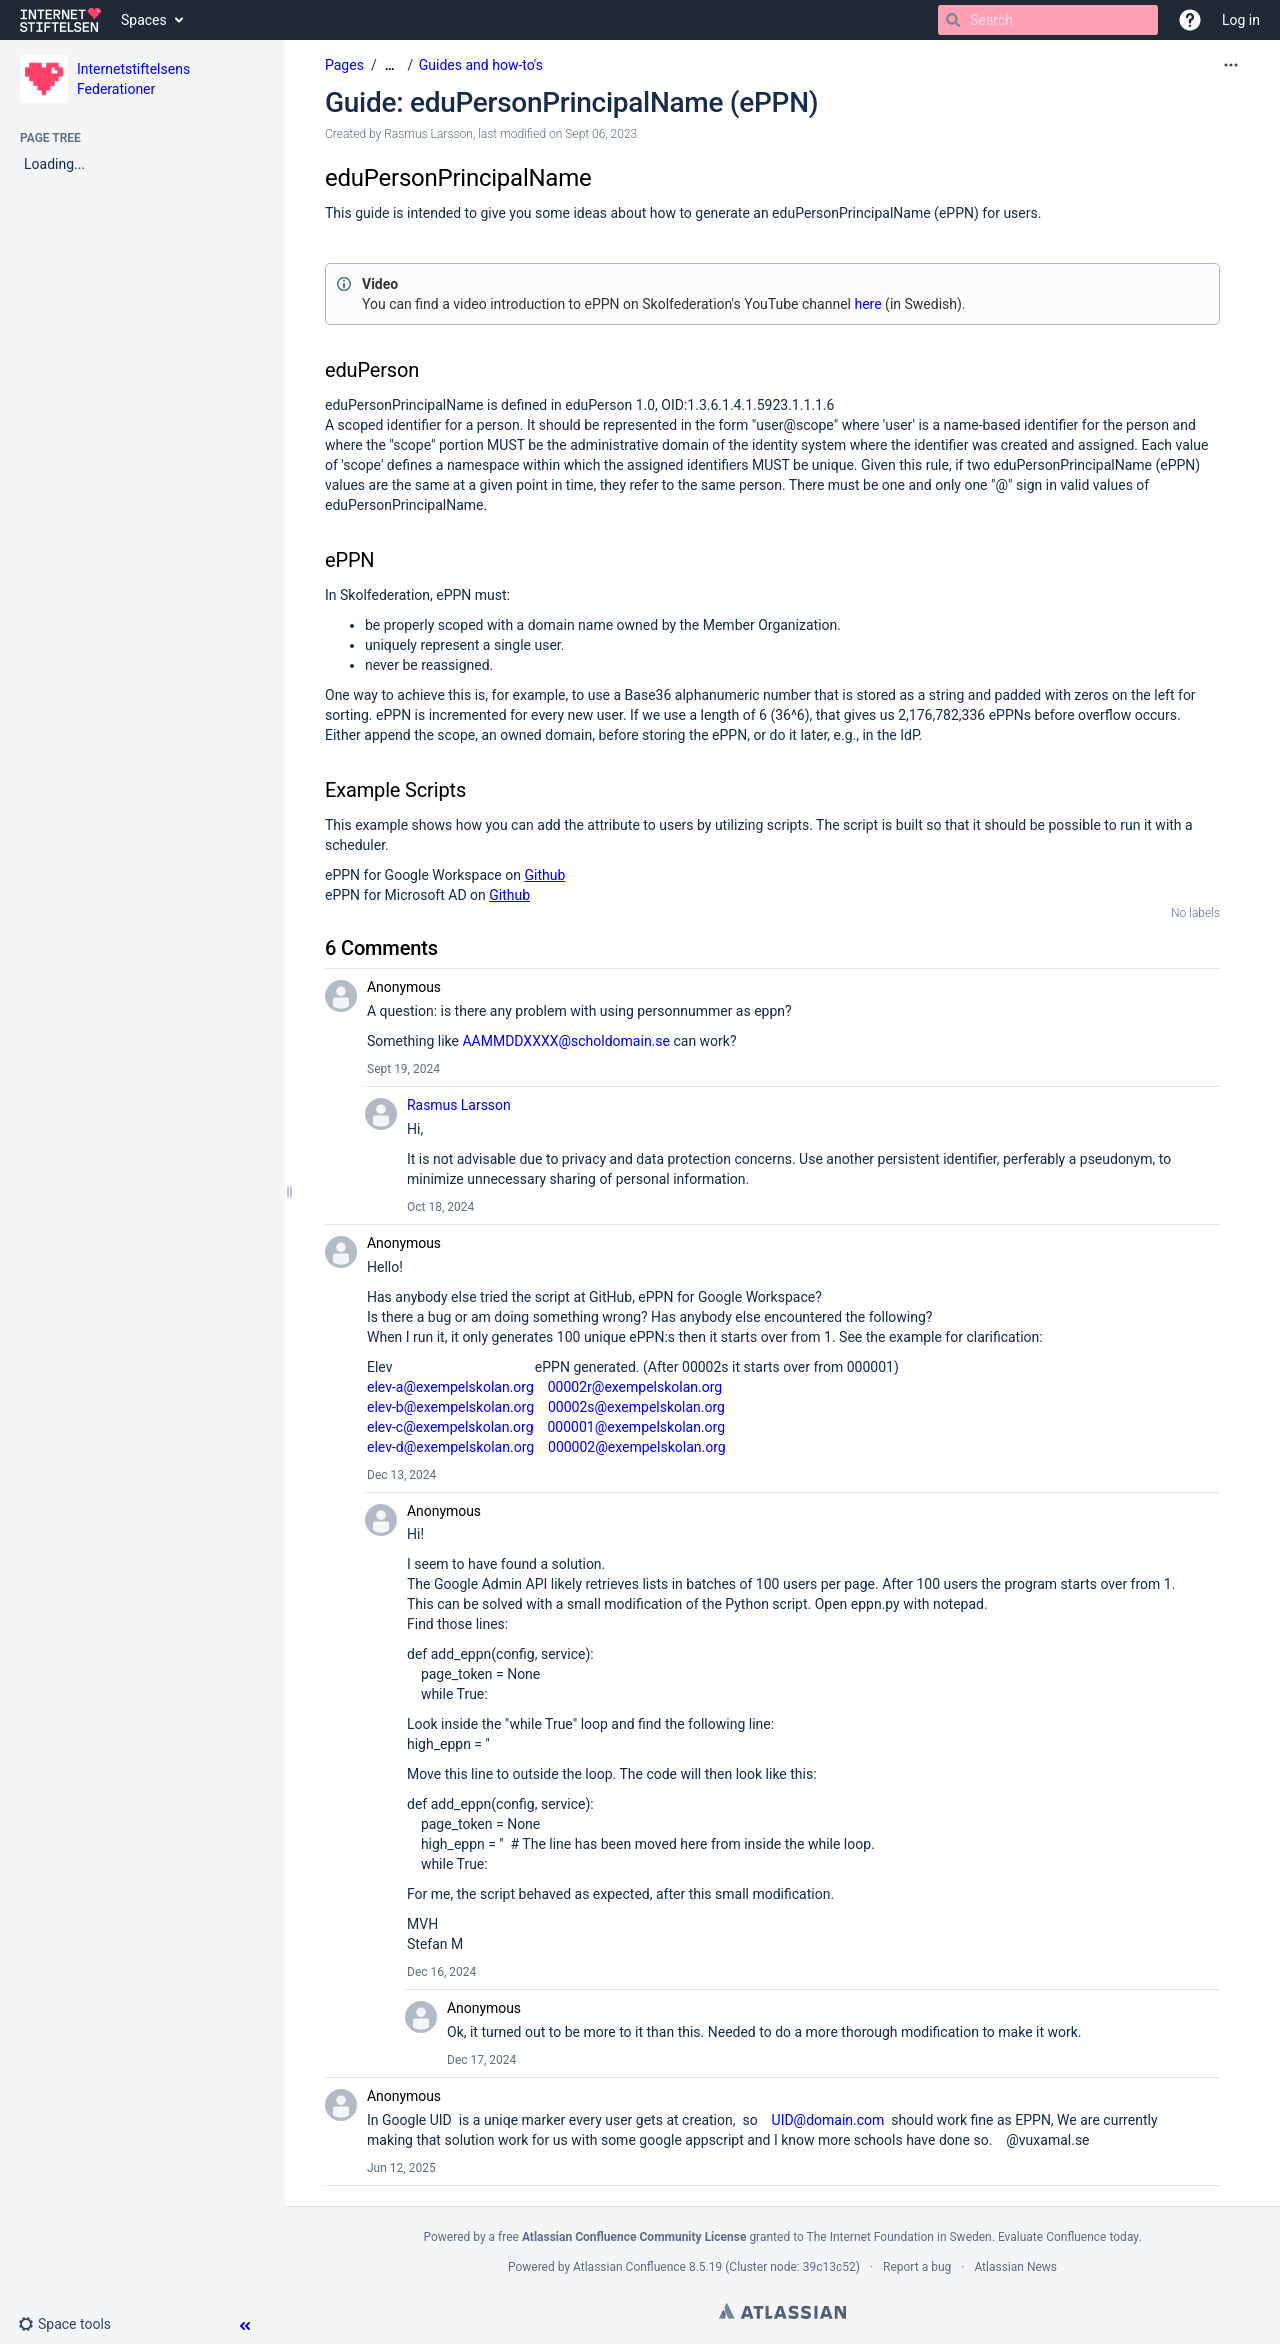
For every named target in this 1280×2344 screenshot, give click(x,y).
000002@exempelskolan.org (637, 1447)
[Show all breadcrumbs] (390, 65)
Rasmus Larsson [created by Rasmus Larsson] (428, 134)
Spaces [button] (144, 20)
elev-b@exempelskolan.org (450, 1407)
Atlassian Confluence (629, 2267)
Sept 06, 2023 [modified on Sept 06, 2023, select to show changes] (601, 134)
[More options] (1231, 65)
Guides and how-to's (481, 65)
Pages (344, 65)
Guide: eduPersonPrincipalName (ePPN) (571, 102)
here (867, 304)
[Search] (953, 20)
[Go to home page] (60, 20)
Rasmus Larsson (459, 1105)
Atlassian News (1015, 2267)
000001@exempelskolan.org (636, 1427)
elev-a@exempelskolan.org (450, 1387)
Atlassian (782, 2311)
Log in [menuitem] (1241, 20)
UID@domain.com (828, 2120)
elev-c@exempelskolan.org (450, 1427)
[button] (1190, 20)
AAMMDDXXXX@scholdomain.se (566, 1041)
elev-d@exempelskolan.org (450, 1447)
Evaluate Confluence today (1068, 2237)
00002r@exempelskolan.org (635, 1387)
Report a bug (917, 2267)
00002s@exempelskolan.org (636, 1407)
